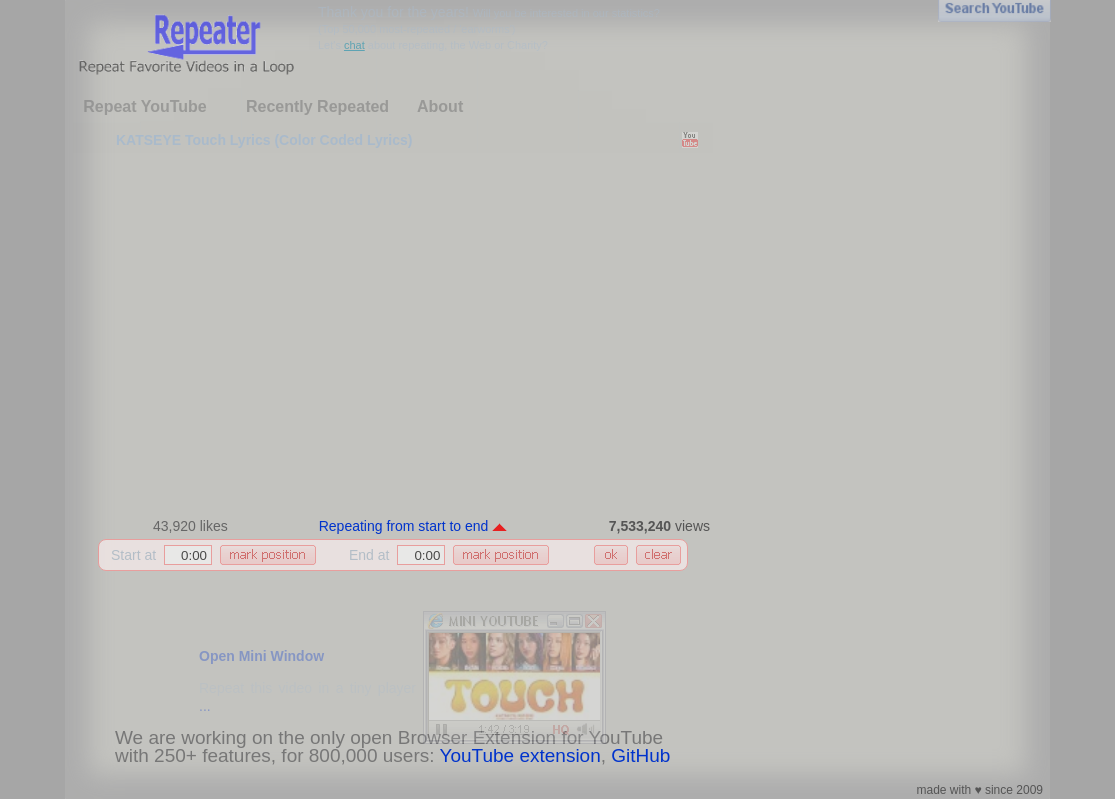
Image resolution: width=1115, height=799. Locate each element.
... (205, 706)
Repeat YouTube (145, 106)
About (440, 106)
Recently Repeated (317, 106)
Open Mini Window (261, 656)
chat (354, 45)
